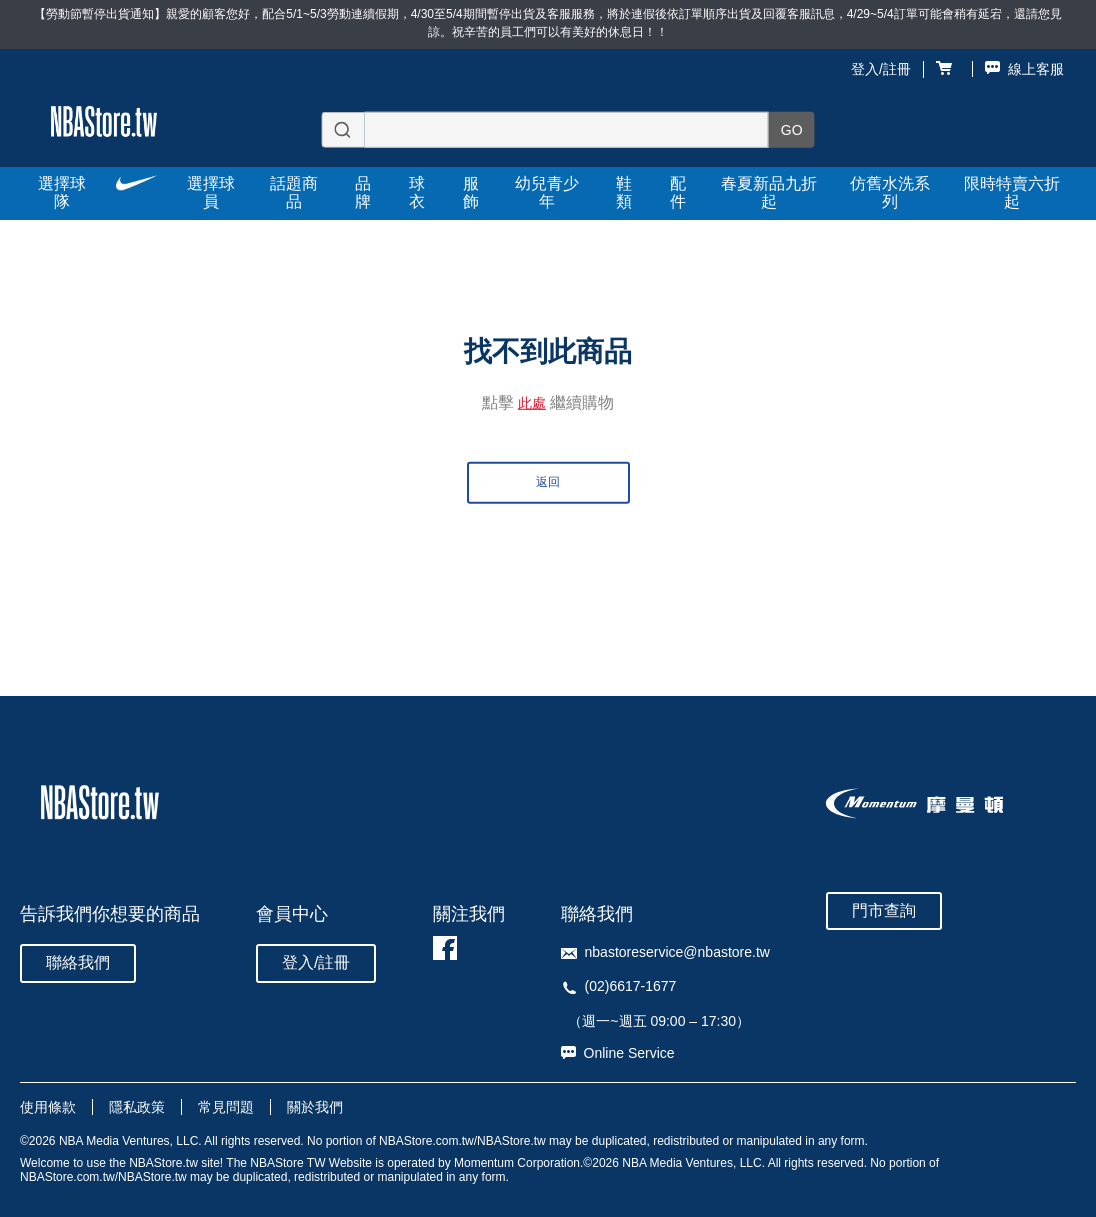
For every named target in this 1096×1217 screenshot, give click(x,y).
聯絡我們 (78, 962)
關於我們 (315, 1107)
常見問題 (226, 1107)
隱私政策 (137, 1107)
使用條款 (48, 1107)
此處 (532, 403)
